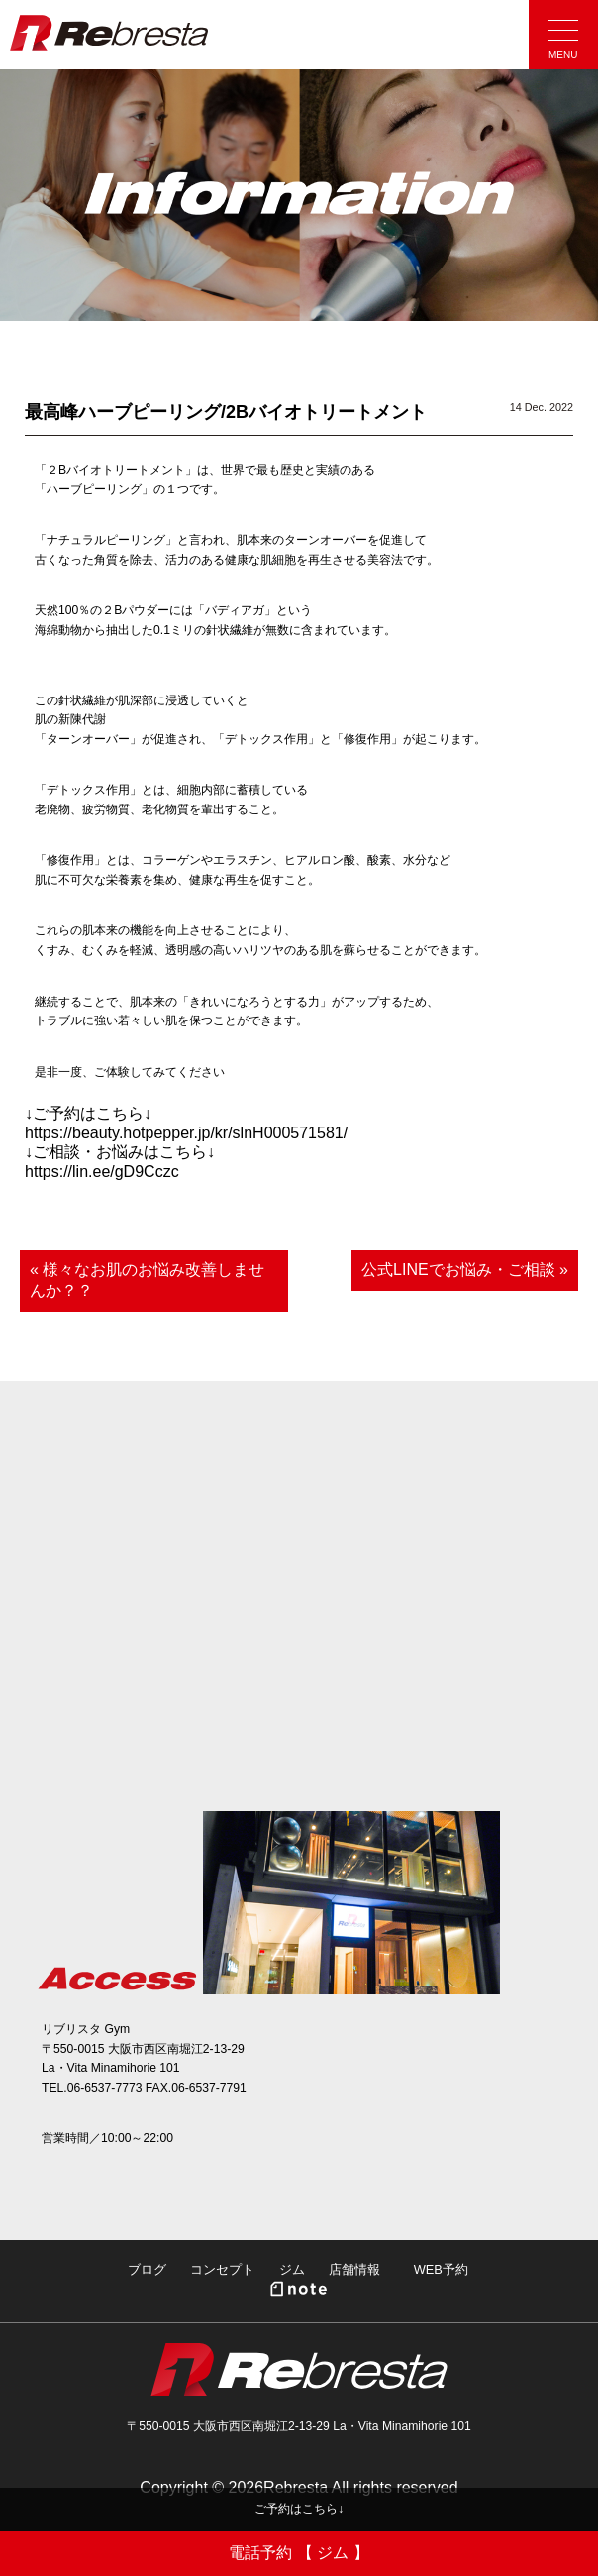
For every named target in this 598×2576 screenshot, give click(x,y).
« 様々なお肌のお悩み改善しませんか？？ (147, 1280)
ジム (292, 2269)
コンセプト (222, 2269)
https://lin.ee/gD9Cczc (102, 1171)
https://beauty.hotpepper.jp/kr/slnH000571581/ (186, 1133)
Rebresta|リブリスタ (109, 33)
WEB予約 (441, 2269)
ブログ (147, 2269)
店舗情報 (354, 2269)
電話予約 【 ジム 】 (298, 2552)
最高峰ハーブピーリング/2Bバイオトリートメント (226, 412)
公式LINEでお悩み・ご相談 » (464, 1269)
